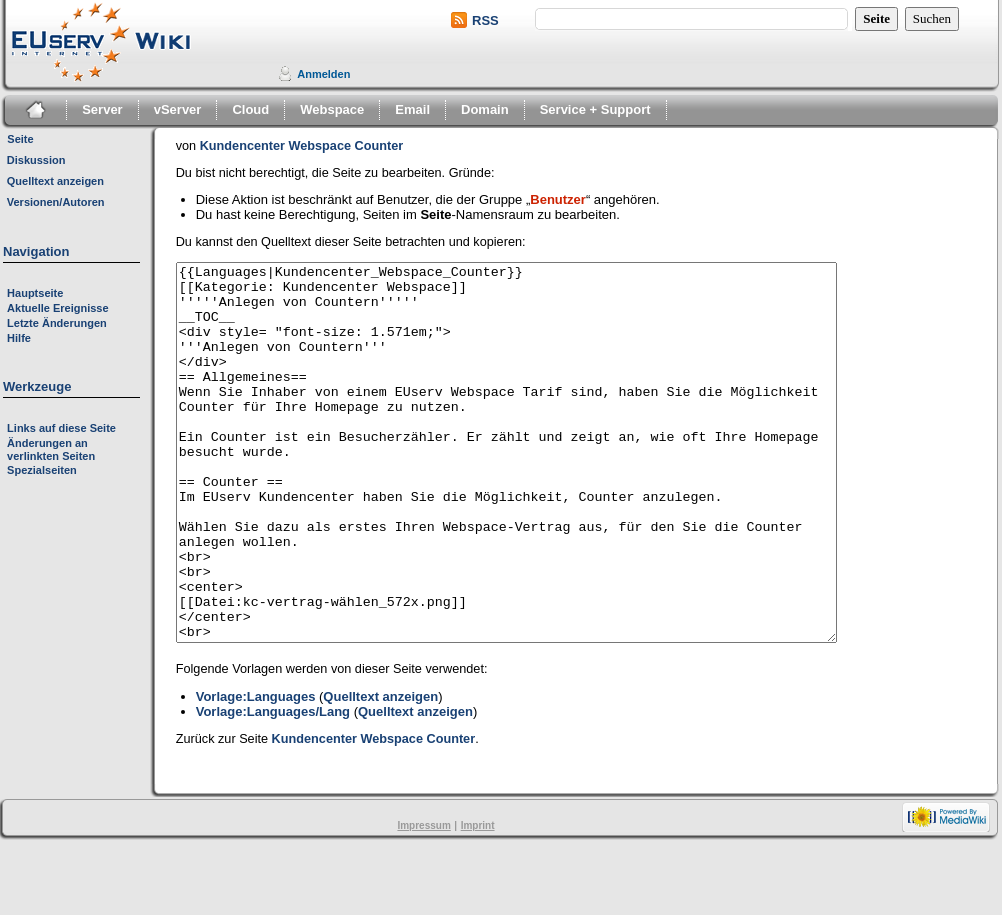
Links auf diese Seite (61, 428)
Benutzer (558, 199)
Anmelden (323, 74)
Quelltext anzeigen (380, 771)
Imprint (478, 900)
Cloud (250, 109)
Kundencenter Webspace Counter (302, 146)
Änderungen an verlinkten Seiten (51, 449)
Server (102, 109)
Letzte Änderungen (57, 323)
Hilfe (19, 338)
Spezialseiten (42, 470)
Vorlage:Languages (256, 771)
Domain (485, 109)
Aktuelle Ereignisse (58, 308)
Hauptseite (35, 293)
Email (412, 109)
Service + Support (595, 109)
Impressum (423, 900)
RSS (485, 20)
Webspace (332, 109)
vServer (178, 109)
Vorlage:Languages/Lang (273, 786)
